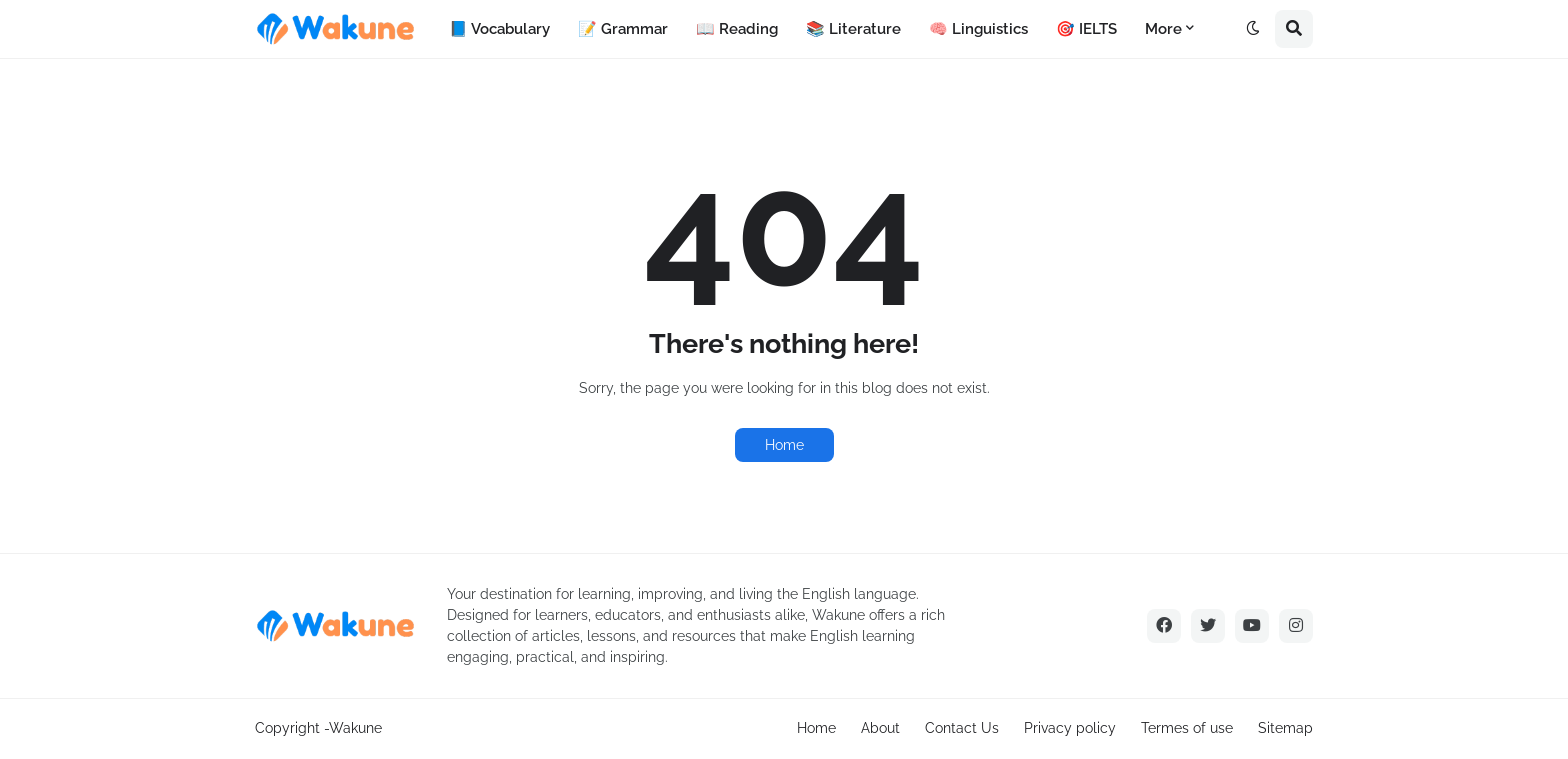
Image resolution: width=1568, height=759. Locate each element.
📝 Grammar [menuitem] (623, 29)
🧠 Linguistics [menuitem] (978, 29)
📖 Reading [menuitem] (737, 29)
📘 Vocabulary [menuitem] (499, 29)
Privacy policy (1070, 728)
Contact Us (962, 728)
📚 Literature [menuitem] (853, 29)
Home (784, 445)
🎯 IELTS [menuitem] (1086, 29)
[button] (1253, 29)
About (880, 728)
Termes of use (1187, 728)
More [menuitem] (1163, 29)
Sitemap (1285, 728)
